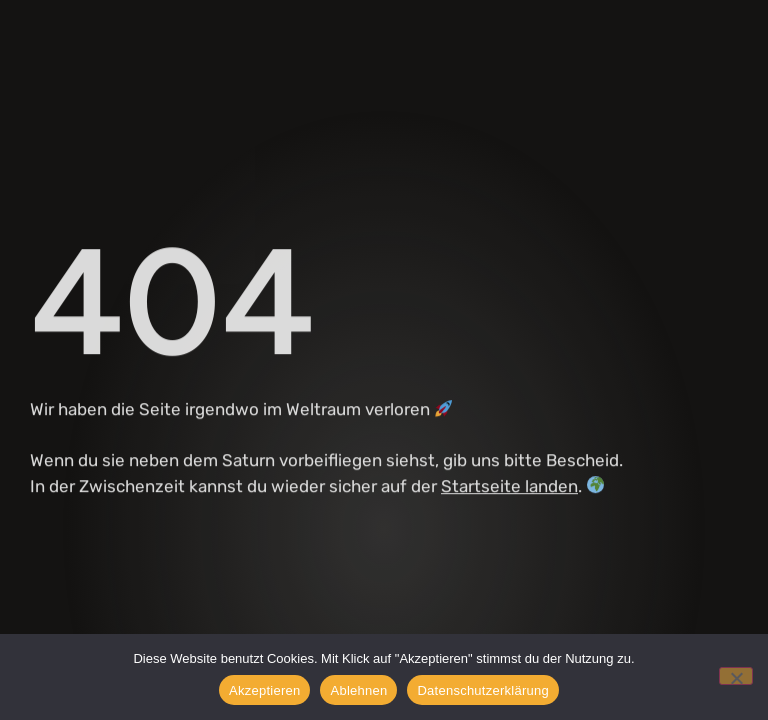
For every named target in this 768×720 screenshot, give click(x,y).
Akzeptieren (264, 690)
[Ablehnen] (736, 676)
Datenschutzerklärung (482, 690)
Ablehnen (358, 690)
